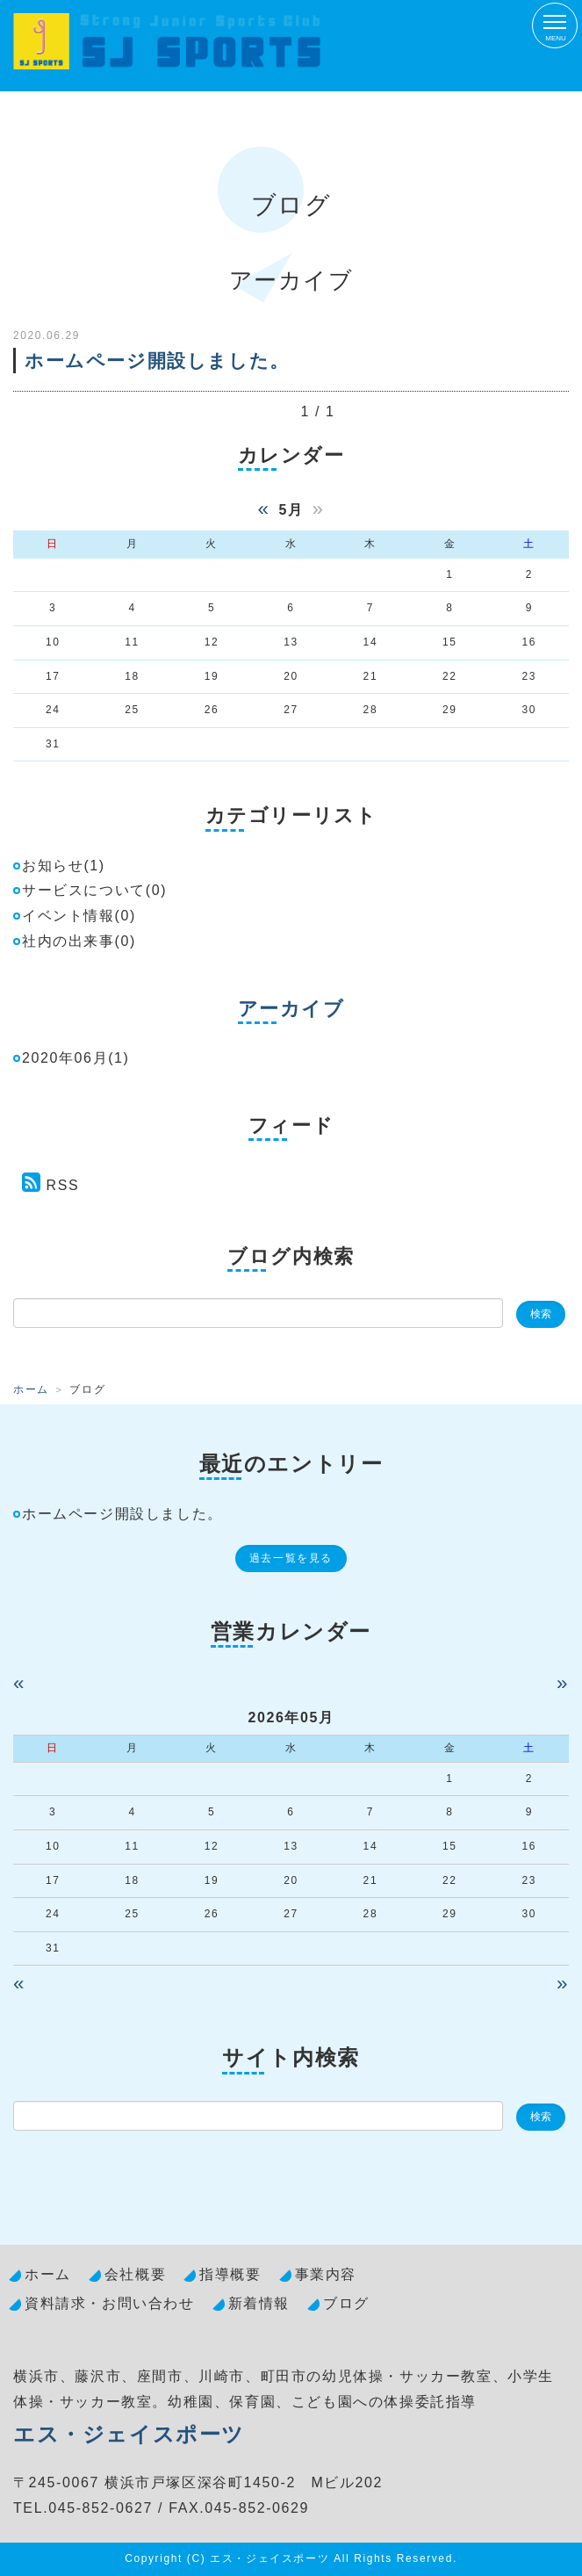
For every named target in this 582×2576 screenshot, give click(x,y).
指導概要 (230, 2274)
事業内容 (325, 2274)
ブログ (346, 2303)
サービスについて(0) (94, 890)
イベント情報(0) (79, 915)
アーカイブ (291, 1009)
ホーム (31, 1389)
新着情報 (259, 2303)
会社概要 (135, 2274)
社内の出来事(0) (79, 941)
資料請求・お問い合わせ (110, 2303)
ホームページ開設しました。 (157, 360)
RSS (63, 1185)
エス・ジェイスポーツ (129, 2434)
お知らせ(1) (63, 865)
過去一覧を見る (291, 1558)
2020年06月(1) (76, 1057)
